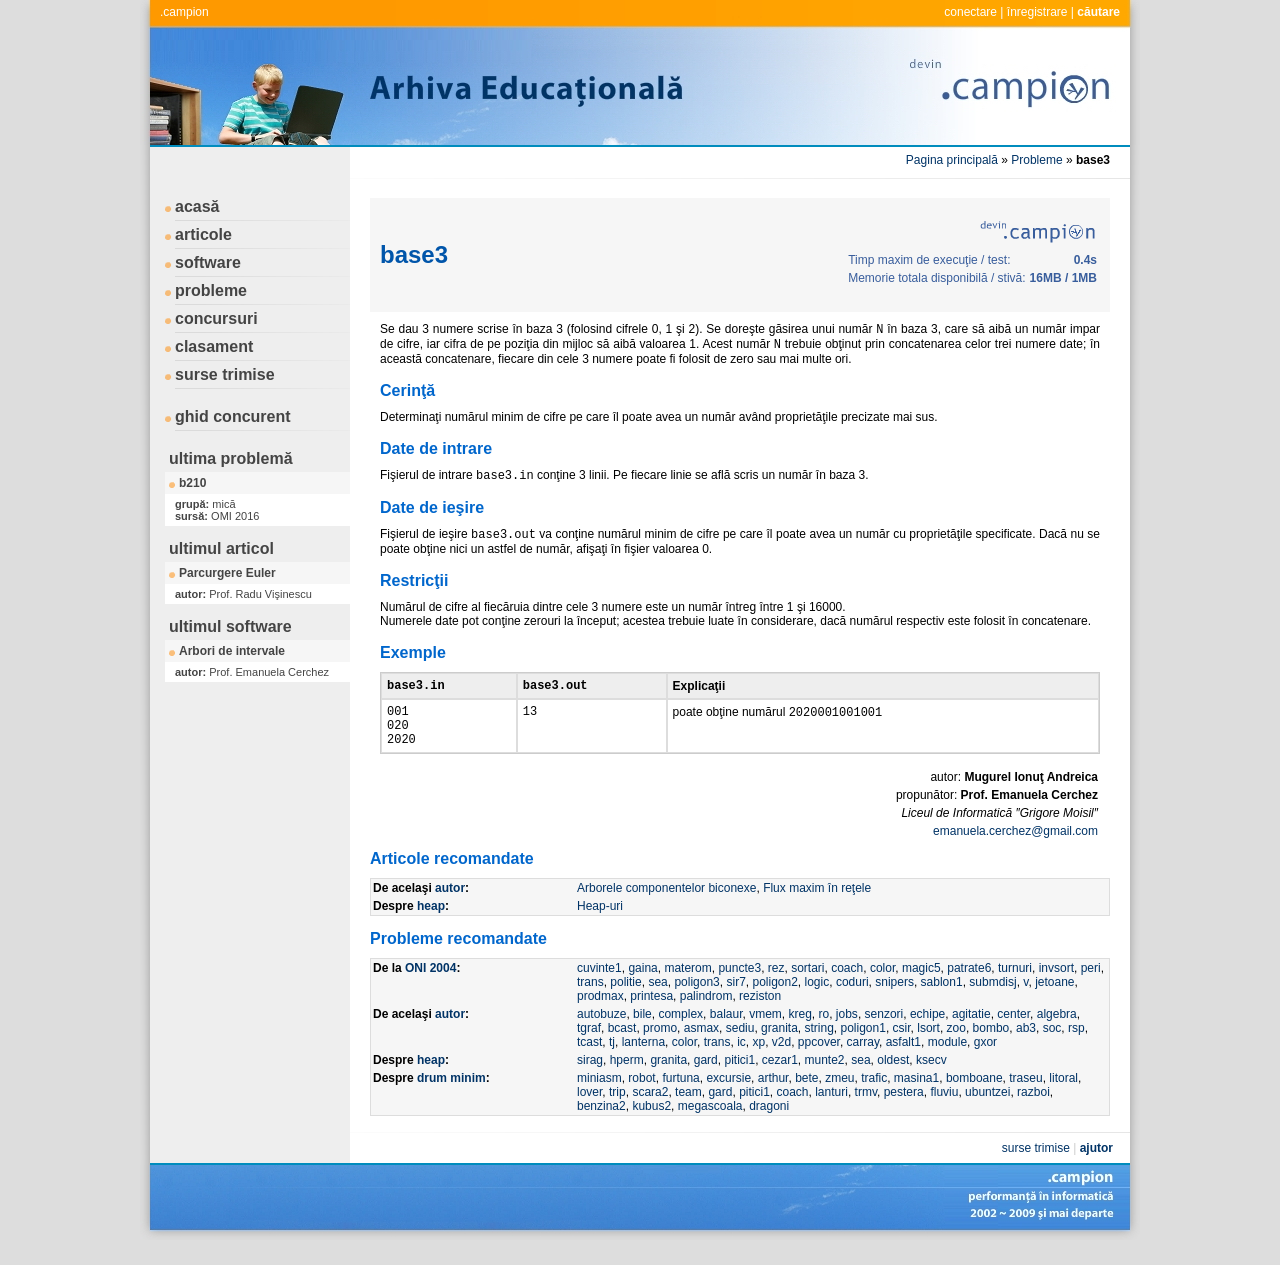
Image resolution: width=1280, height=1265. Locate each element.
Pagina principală (952, 160)
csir (902, 1048)
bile (642, 1034)
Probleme (1036, 160)
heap (431, 926)
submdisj (992, 1002)
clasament (214, 346)
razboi (1033, 1112)
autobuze (601, 1034)
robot (641, 1098)
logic (817, 1002)
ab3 (1026, 1048)
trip (617, 1112)
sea (657, 1002)
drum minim (451, 1098)
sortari (807, 988)
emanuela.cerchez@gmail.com (1015, 851)
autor (450, 908)
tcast (589, 1062)
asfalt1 (903, 1062)
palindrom (706, 1016)
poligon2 (774, 1002)
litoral (1063, 1098)
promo (660, 1048)
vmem (765, 1034)
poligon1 (863, 1048)
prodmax (600, 1016)
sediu (740, 1048)
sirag (590, 1080)
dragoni (769, 1126)
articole (203, 234)
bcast (622, 1048)
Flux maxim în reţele (817, 908)
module (947, 1062)
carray (863, 1062)
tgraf (589, 1048)
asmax (701, 1048)
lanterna (643, 1062)
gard (706, 1080)
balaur (726, 1034)
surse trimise (225, 374)
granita (779, 1048)
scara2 (650, 1112)
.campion (184, 12)
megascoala (710, 1126)
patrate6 (969, 988)
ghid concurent (233, 416)
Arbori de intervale (232, 651)
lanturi (831, 1112)
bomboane (974, 1098)
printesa (651, 1016)
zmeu (839, 1098)
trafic (874, 1098)
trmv (866, 1112)
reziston (760, 1016)
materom (687, 988)
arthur (773, 1098)
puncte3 (739, 988)
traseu (1025, 1098)
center (1013, 1034)
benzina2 (601, 1126)
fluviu (944, 1112)
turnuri (1015, 988)
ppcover (819, 1062)
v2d (781, 1062)
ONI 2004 (430, 988)
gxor (985, 1062)
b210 (192, 483)
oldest (893, 1080)
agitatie (971, 1034)
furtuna (680, 1098)
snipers (894, 1002)
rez (776, 988)
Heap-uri (600, 926)
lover (589, 1112)
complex (680, 1034)
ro (824, 1034)
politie (625, 1002)
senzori (884, 1034)
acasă (197, 206)
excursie (728, 1098)
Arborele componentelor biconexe (666, 908)
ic (741, 1062)
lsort (928, 1048)
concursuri (216, 318)
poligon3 (696, 1002)
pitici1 (739, 1080)
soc (1052, 1048)
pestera (904, 1112)
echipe (927, 1034)
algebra (1057, 1034)
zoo (956, 1048)
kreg (800, 1034)
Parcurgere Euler (227, 573)
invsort (1056, 988)
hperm (627, 1080)
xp (758, 1062)
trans (590, 1002)
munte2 (825, 1080)
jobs (847, 1034)
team (688, 1112)
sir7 (735, 1002)
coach (847, 988)
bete (806, 1098)
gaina (642, 988)
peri (1091, 988)
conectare (970, 12)
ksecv (931, 1080)
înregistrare (1037, 12)
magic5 (921, 988)
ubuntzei (987, 1112)
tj (612, 1062)
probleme (211, 290)
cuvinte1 (599, 988)
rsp (1076, 1048)
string (818, 1048)
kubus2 (651, 1126)
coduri (852, 1002)
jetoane (1054, 1002)
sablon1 (942, 1002)
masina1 (916, 1098)
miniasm (599, 1098)
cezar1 (780, 1080)
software (208, 262)
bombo (991, 1048)
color (882, 988)
